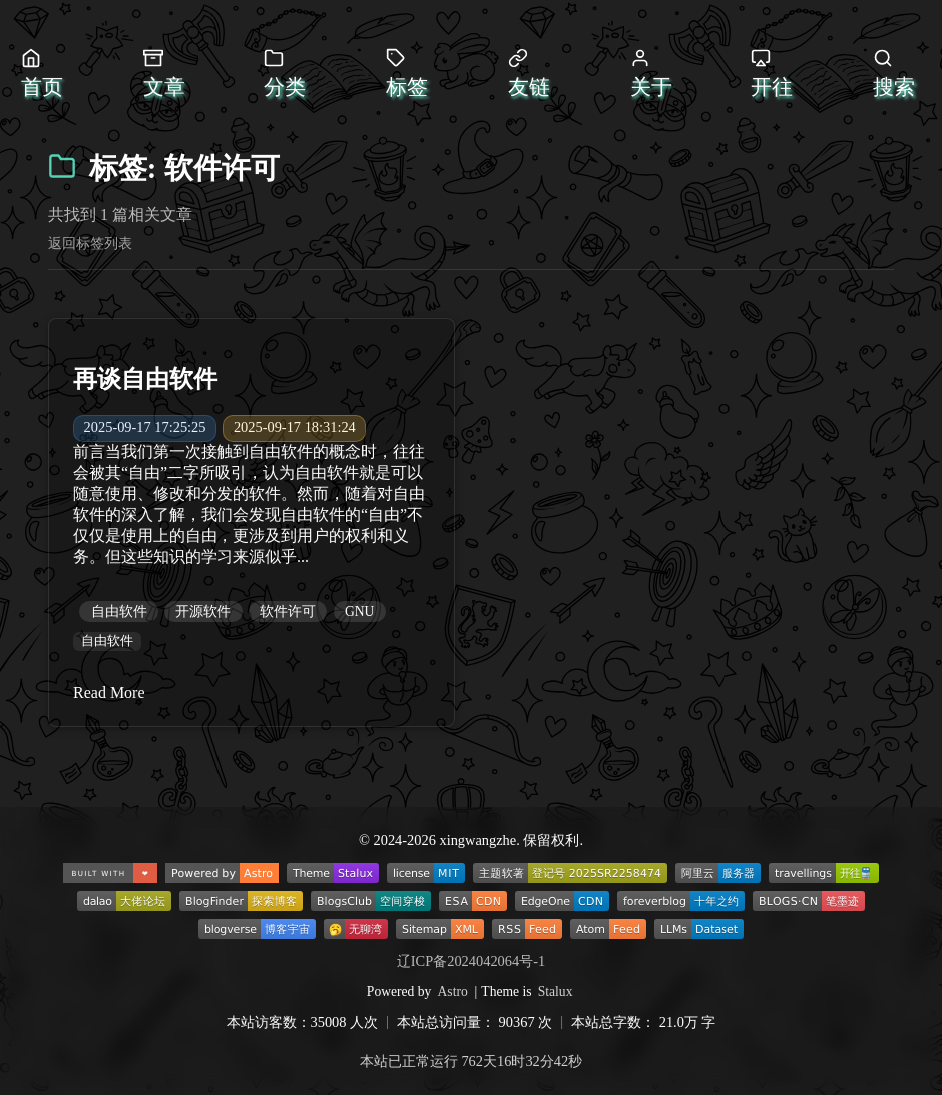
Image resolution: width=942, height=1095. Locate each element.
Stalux (555, 991)
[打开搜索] (897, 74)
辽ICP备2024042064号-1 (471, 961)
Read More (109, 692)
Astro (453, 991)
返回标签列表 (90, 243)
